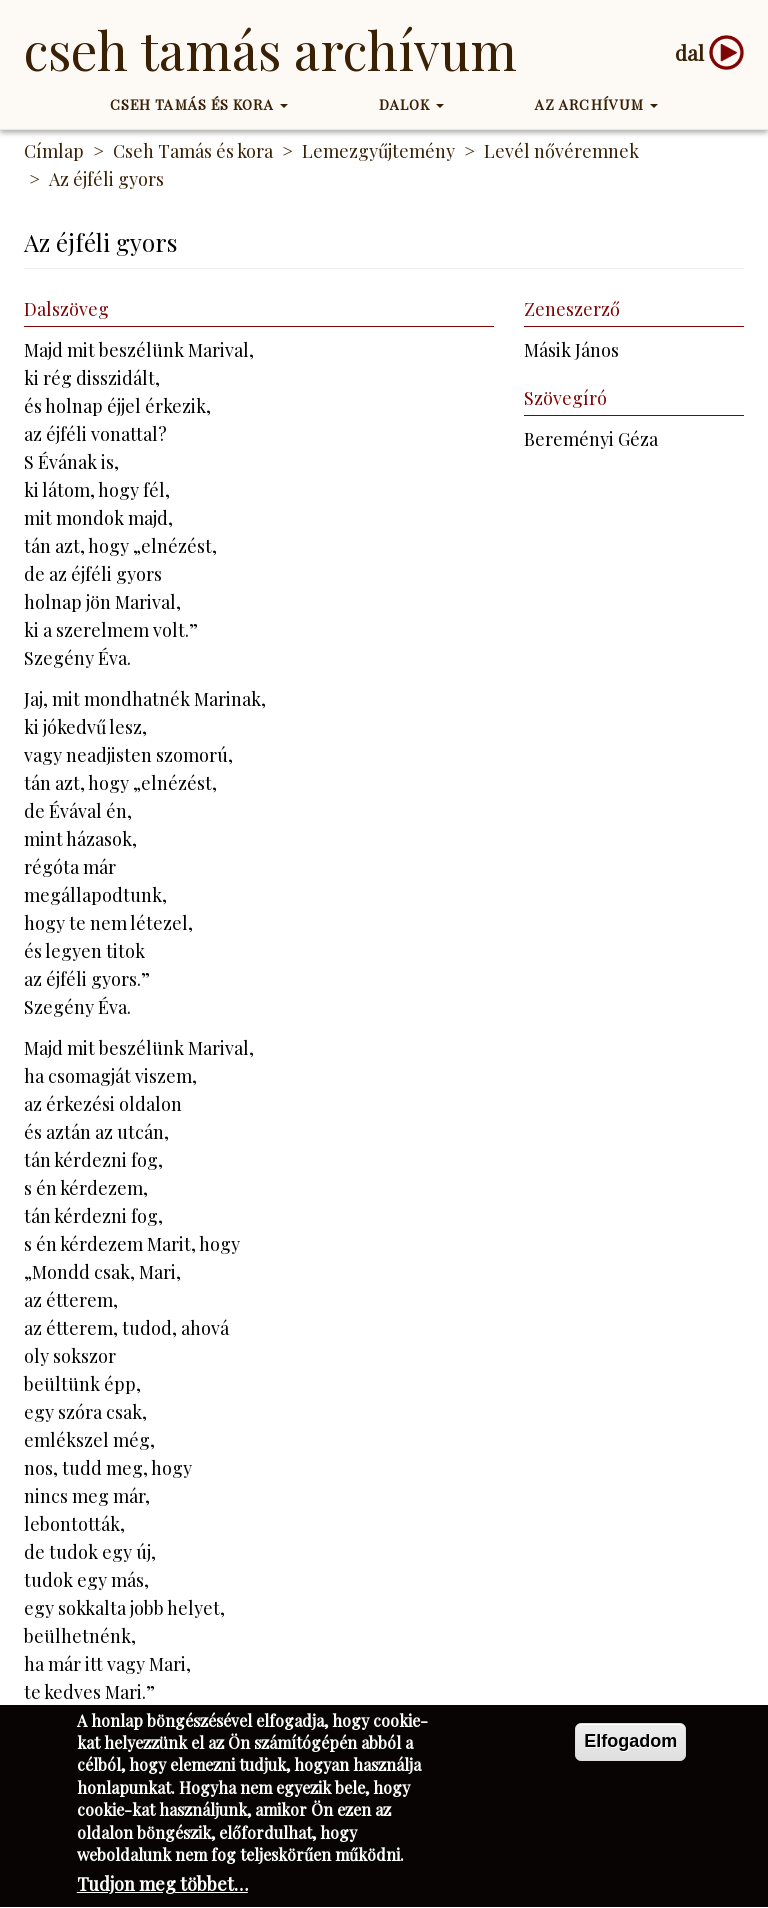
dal (689, 52)
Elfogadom (630, 1744)
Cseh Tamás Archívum (270, 49)
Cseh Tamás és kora (199, 104)
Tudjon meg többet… (162, 1888)
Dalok (412, 104)
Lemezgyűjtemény (378, 151)
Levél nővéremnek (561, 151)
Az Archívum (596, 104)
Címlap (54, 151)
